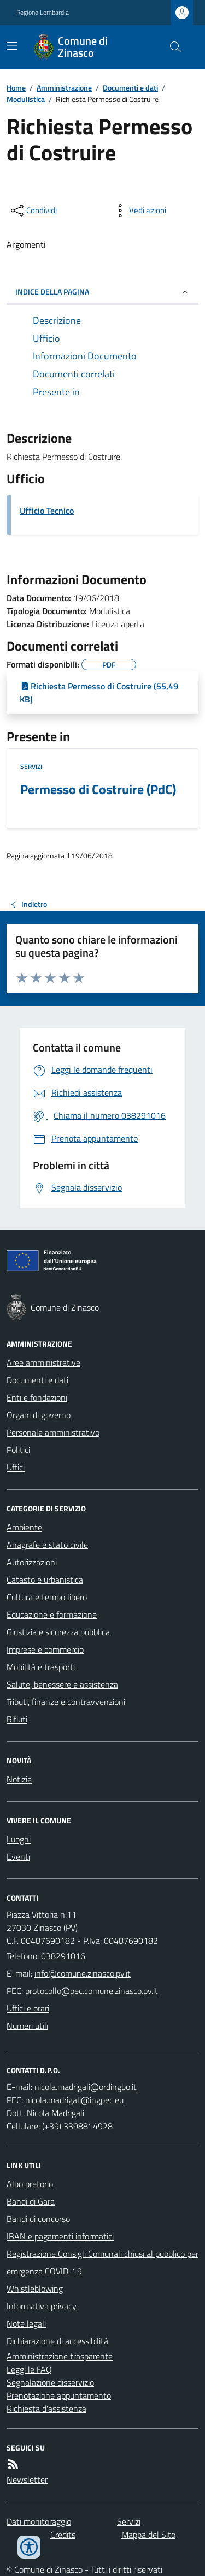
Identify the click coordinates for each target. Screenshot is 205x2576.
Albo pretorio (30, 2183)
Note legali (26, 2323)
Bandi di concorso (38, 2218)
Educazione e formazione (52, 1614)
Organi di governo (39, 1414)
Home (16, 87)
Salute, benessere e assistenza (62, 1684)
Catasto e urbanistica (45, 1579)
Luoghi (19, 1839)
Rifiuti (17, 1719)
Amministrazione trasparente (60, 2356)
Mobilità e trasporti (41, 1666)
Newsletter (27, 2479)
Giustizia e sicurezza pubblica (58, 1631)
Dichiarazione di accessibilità (57, 2340)
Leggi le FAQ (29, 2369)
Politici (18, 1449)
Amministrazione (64, 87)
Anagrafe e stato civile (47, 1544)
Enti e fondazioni (37, 1397)
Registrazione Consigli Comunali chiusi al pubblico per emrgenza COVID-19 (102, 2262)
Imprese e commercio (45, 1649)
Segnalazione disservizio (50, 2382)
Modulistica (26, 99)
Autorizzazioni (32, 1562)
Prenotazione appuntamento (59, 2395)
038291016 (63, 1955)
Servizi (31, 767)
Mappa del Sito (148, 2534)
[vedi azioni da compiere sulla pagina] (138, 210)
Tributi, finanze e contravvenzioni (66, 1701)
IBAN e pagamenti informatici (60, 2236)
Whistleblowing (35, 2288)
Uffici (16, 1467)
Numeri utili (27, 2025)
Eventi (18, 1856)
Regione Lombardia (42, 12)
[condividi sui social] (33, 210)
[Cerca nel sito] (171, 47)
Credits (62, 2534)
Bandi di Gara (31, 2201)
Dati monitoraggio (39, 2521)
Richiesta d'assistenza (46, 2408)
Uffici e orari (28, 2008)
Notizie (19, 1779)
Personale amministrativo (53, 1432)
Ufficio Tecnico (47, 510)
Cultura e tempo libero (47, 1597)
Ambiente (24, 1527)
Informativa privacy (42, 2306)
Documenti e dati (130, 87)
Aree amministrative (43, 1362)
